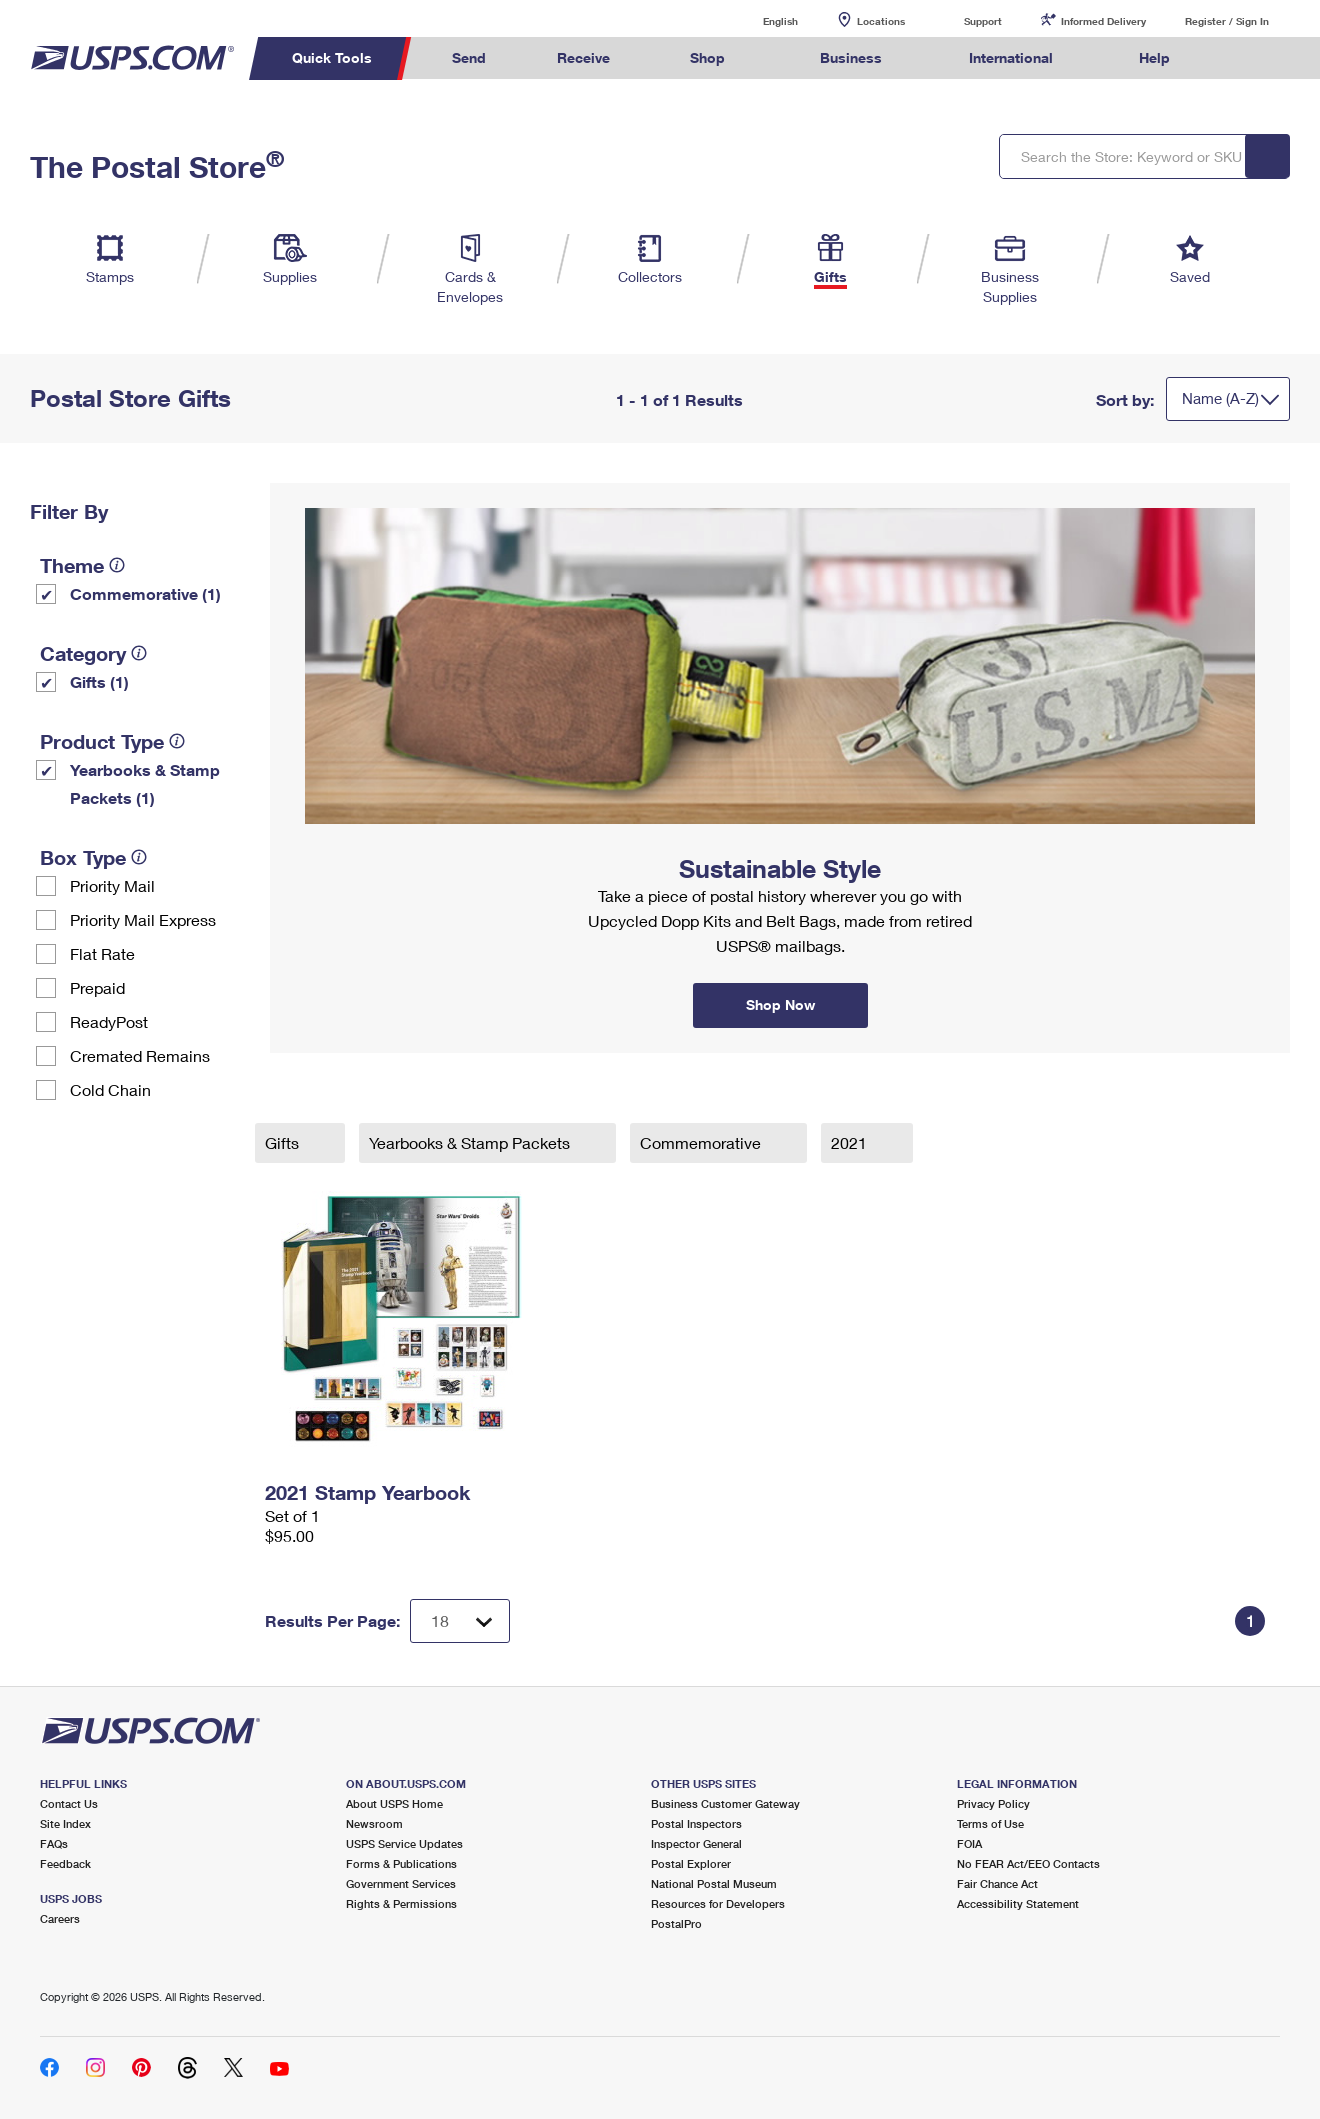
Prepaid (97, 987)
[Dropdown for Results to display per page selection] (460, 1621)
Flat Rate (102, 953)
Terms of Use (990, 1823)
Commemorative (702, 1142)
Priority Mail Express (143, 919)
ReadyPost (109, 1021)
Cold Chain (110, 1089)
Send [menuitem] (469, 57)
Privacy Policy (993, 1803)
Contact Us (69, 1803)
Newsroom (374, 1823)
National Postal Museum (714, 1883)
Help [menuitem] (1154, 57)
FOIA (969, 1843)
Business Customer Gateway (725, 1803)
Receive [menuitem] (583, 57)
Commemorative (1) (145, 593)
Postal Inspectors (696, 1823)
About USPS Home (394, 1803)
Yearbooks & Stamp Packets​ (471, 1142)
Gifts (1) (99, 681)
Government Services (401, 1883)
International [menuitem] (1011, 57)
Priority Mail (112, 885)
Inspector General (696, 1843)
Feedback (65, 1863)
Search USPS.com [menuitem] (1243, 58)
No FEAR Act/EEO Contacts (1028, 1863)
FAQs (54, 1843)
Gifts (284, 1142)
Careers (60, 1918)
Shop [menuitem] (707, 57)
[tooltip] (117, 565)
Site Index (65, 1823)
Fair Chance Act (997, 1883)
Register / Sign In (1227, 21)
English (760, 20)
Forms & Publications (401, 1863)
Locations (881, 21)
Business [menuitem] (851, 57)
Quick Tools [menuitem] (332, 57)
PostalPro (676, 1923)
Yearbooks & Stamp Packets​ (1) (145, 783)
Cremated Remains (140, 1055)
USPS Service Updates (404, 1843)
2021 (851, 1142)
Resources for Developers (718, 1903)
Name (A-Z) (1220, 398)
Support (983, 21)
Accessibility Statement (1018, 1903)
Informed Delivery (1103, 21)
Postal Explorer (691, 1863)
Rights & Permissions (401, 1903)
